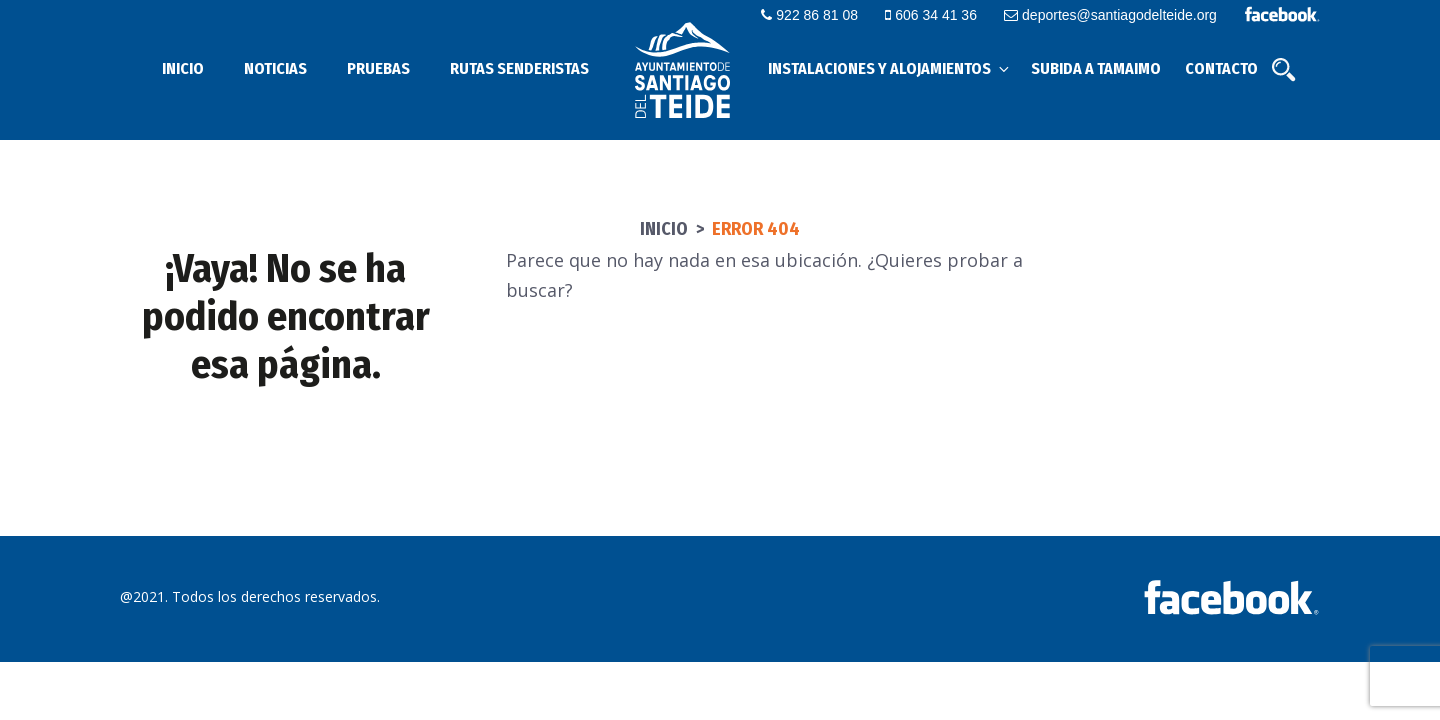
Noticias (275, 68)
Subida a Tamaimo (1096, 68)
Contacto (1221, 68)
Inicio (183, 68)
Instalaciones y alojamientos (890, 68)
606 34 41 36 (931, 15)
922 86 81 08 (809, 15)
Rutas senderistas (519, 68)
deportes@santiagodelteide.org (1110, 15)
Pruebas (378, 68)
